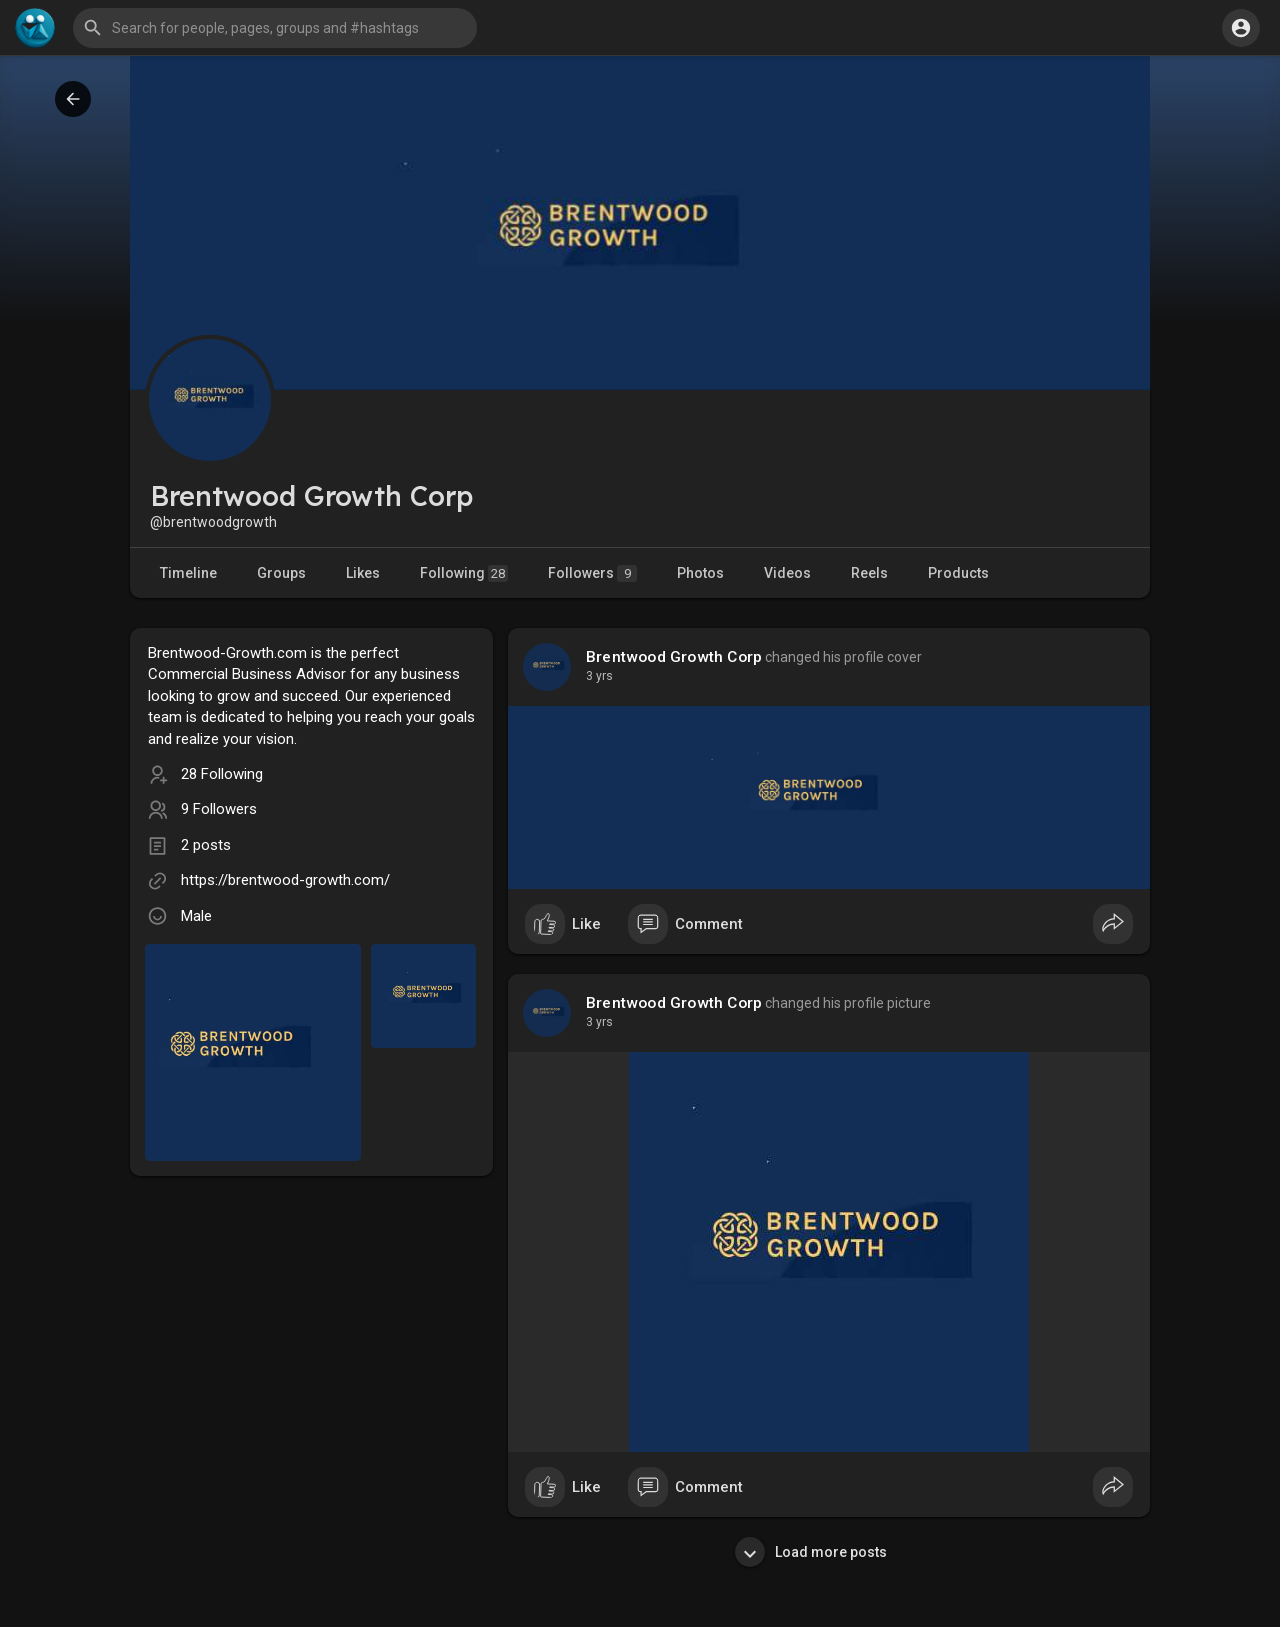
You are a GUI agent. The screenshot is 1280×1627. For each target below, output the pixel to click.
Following (464, 573)
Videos (787, 573)
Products (958, 573)
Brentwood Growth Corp (674, 657)
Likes (363, 573)
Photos (700, 573)
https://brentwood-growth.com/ (285, 880)
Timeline (188, 573)
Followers (592, 573)
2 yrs (599, 676)
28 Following (222, 774)
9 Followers (219, 809)
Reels (869, 573)
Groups (281, 573)
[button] (275, 28)
